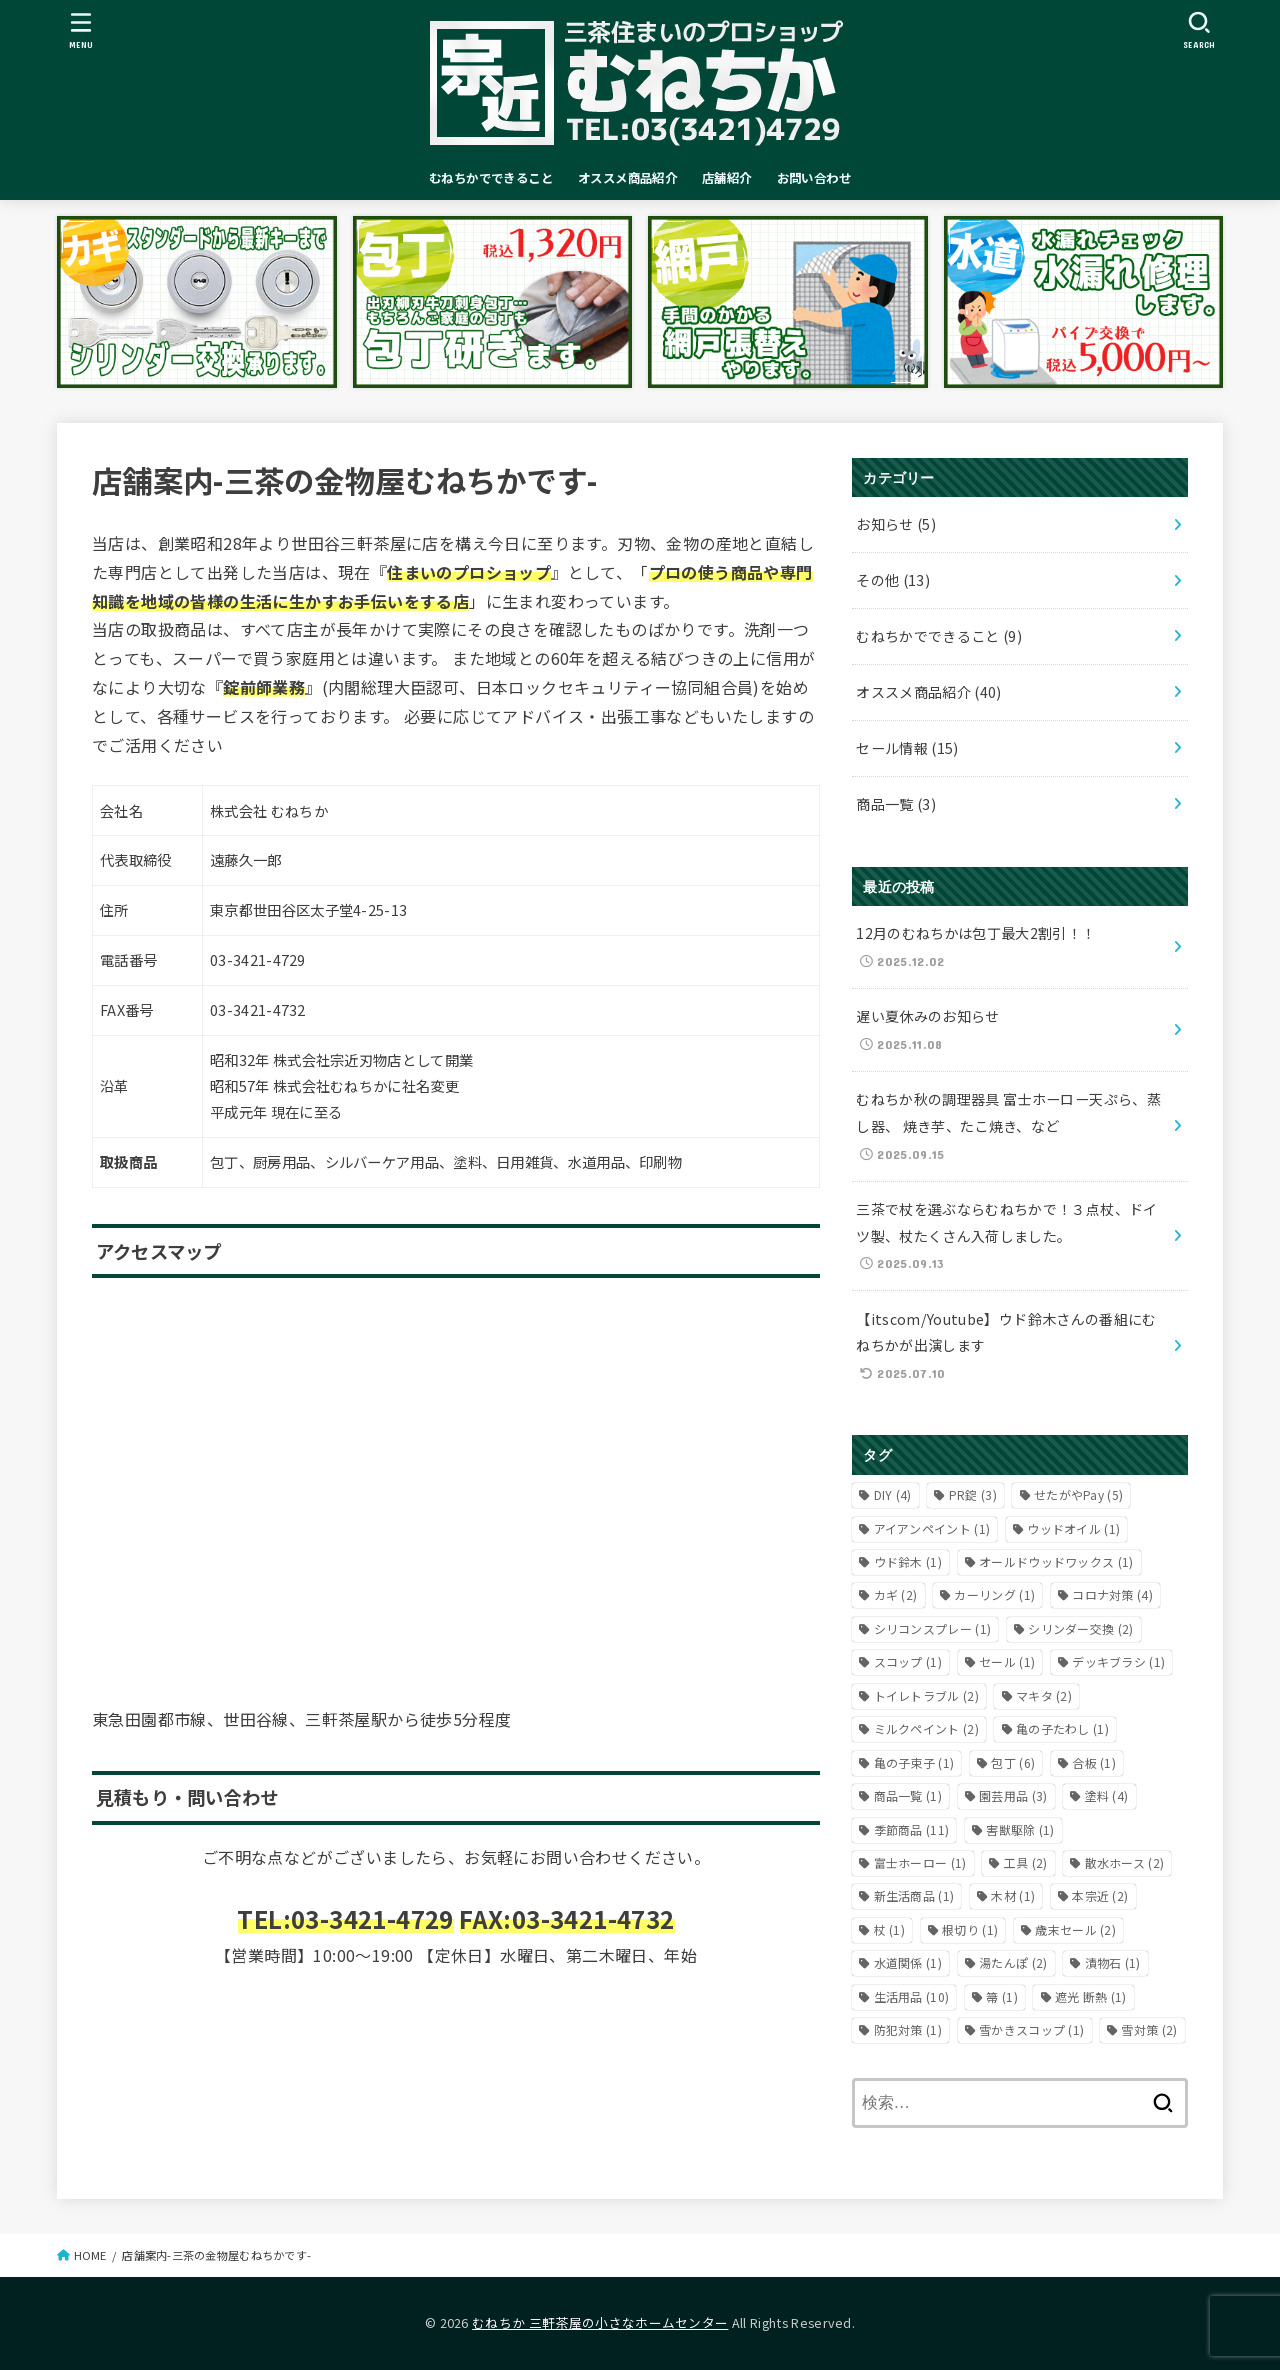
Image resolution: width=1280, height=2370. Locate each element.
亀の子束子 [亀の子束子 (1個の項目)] (914, 1762)
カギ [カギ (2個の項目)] (896, 1594)
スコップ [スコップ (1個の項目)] (908, 1661)
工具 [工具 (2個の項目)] (1026, 1862)
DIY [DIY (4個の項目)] (893, 1494)
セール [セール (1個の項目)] (1007, 1661)
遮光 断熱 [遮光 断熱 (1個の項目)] (1091, 1996)
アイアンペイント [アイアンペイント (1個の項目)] (932, 1528)
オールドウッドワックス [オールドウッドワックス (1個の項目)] (1056, 1561)
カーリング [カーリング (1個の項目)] (994, 1594)
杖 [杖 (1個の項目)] (890, 1929)
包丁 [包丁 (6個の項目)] (1013, 1762)
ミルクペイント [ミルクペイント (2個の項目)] (926, 1728)
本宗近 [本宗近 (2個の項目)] (1100, 1895)
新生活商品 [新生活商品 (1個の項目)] (914, 1895)
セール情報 (907, 748)
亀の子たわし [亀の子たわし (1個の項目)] (1062, 1728)
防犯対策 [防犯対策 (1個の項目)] (908, 2029)
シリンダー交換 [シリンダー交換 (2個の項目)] (1080, 1628)
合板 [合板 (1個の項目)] (1094, 1762)
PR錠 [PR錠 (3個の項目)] (973, 1494)
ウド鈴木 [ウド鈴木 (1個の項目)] (908, 1561)
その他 (893, 580)
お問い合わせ (814, 178)
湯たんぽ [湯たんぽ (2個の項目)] (1013, 1962)
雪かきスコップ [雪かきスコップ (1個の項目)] (1031, 2029)
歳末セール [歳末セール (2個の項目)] (1075, 1929)
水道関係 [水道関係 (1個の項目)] (908, 1962)
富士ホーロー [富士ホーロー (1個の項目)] (920, 1862)
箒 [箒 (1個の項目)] (1002, 1996)
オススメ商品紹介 (627, 178)
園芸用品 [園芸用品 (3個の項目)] (1013, 1795)
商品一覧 (896, 804)
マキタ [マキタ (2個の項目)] (1044, 1695)
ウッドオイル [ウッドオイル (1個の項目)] (1073, 1528)
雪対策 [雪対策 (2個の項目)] (1149, 2029)
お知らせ (896, 524)
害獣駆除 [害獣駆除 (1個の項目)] (1020, 1829)
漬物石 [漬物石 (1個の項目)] (1113, 1962)
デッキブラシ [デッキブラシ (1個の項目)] (1118, 1661)
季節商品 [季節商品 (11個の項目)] (912, 1829)
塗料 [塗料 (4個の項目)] (1107, 1795)
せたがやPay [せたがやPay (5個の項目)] (1078, 1494)
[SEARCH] (1199, 30)
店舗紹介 (727, 178)
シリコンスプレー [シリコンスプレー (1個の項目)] (933, 1628)
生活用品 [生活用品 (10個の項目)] (912, 1996)
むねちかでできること (491, 178)
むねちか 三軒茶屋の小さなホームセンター (600, 2322)
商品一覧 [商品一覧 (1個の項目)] (908, 1795)
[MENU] (81, 30)
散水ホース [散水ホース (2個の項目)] (1125, 1862)
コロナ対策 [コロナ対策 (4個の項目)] (1112, 1594)
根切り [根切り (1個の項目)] (970, 1929)
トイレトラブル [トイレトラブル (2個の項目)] (926, 1695)
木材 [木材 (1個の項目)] (1013, 1895)
